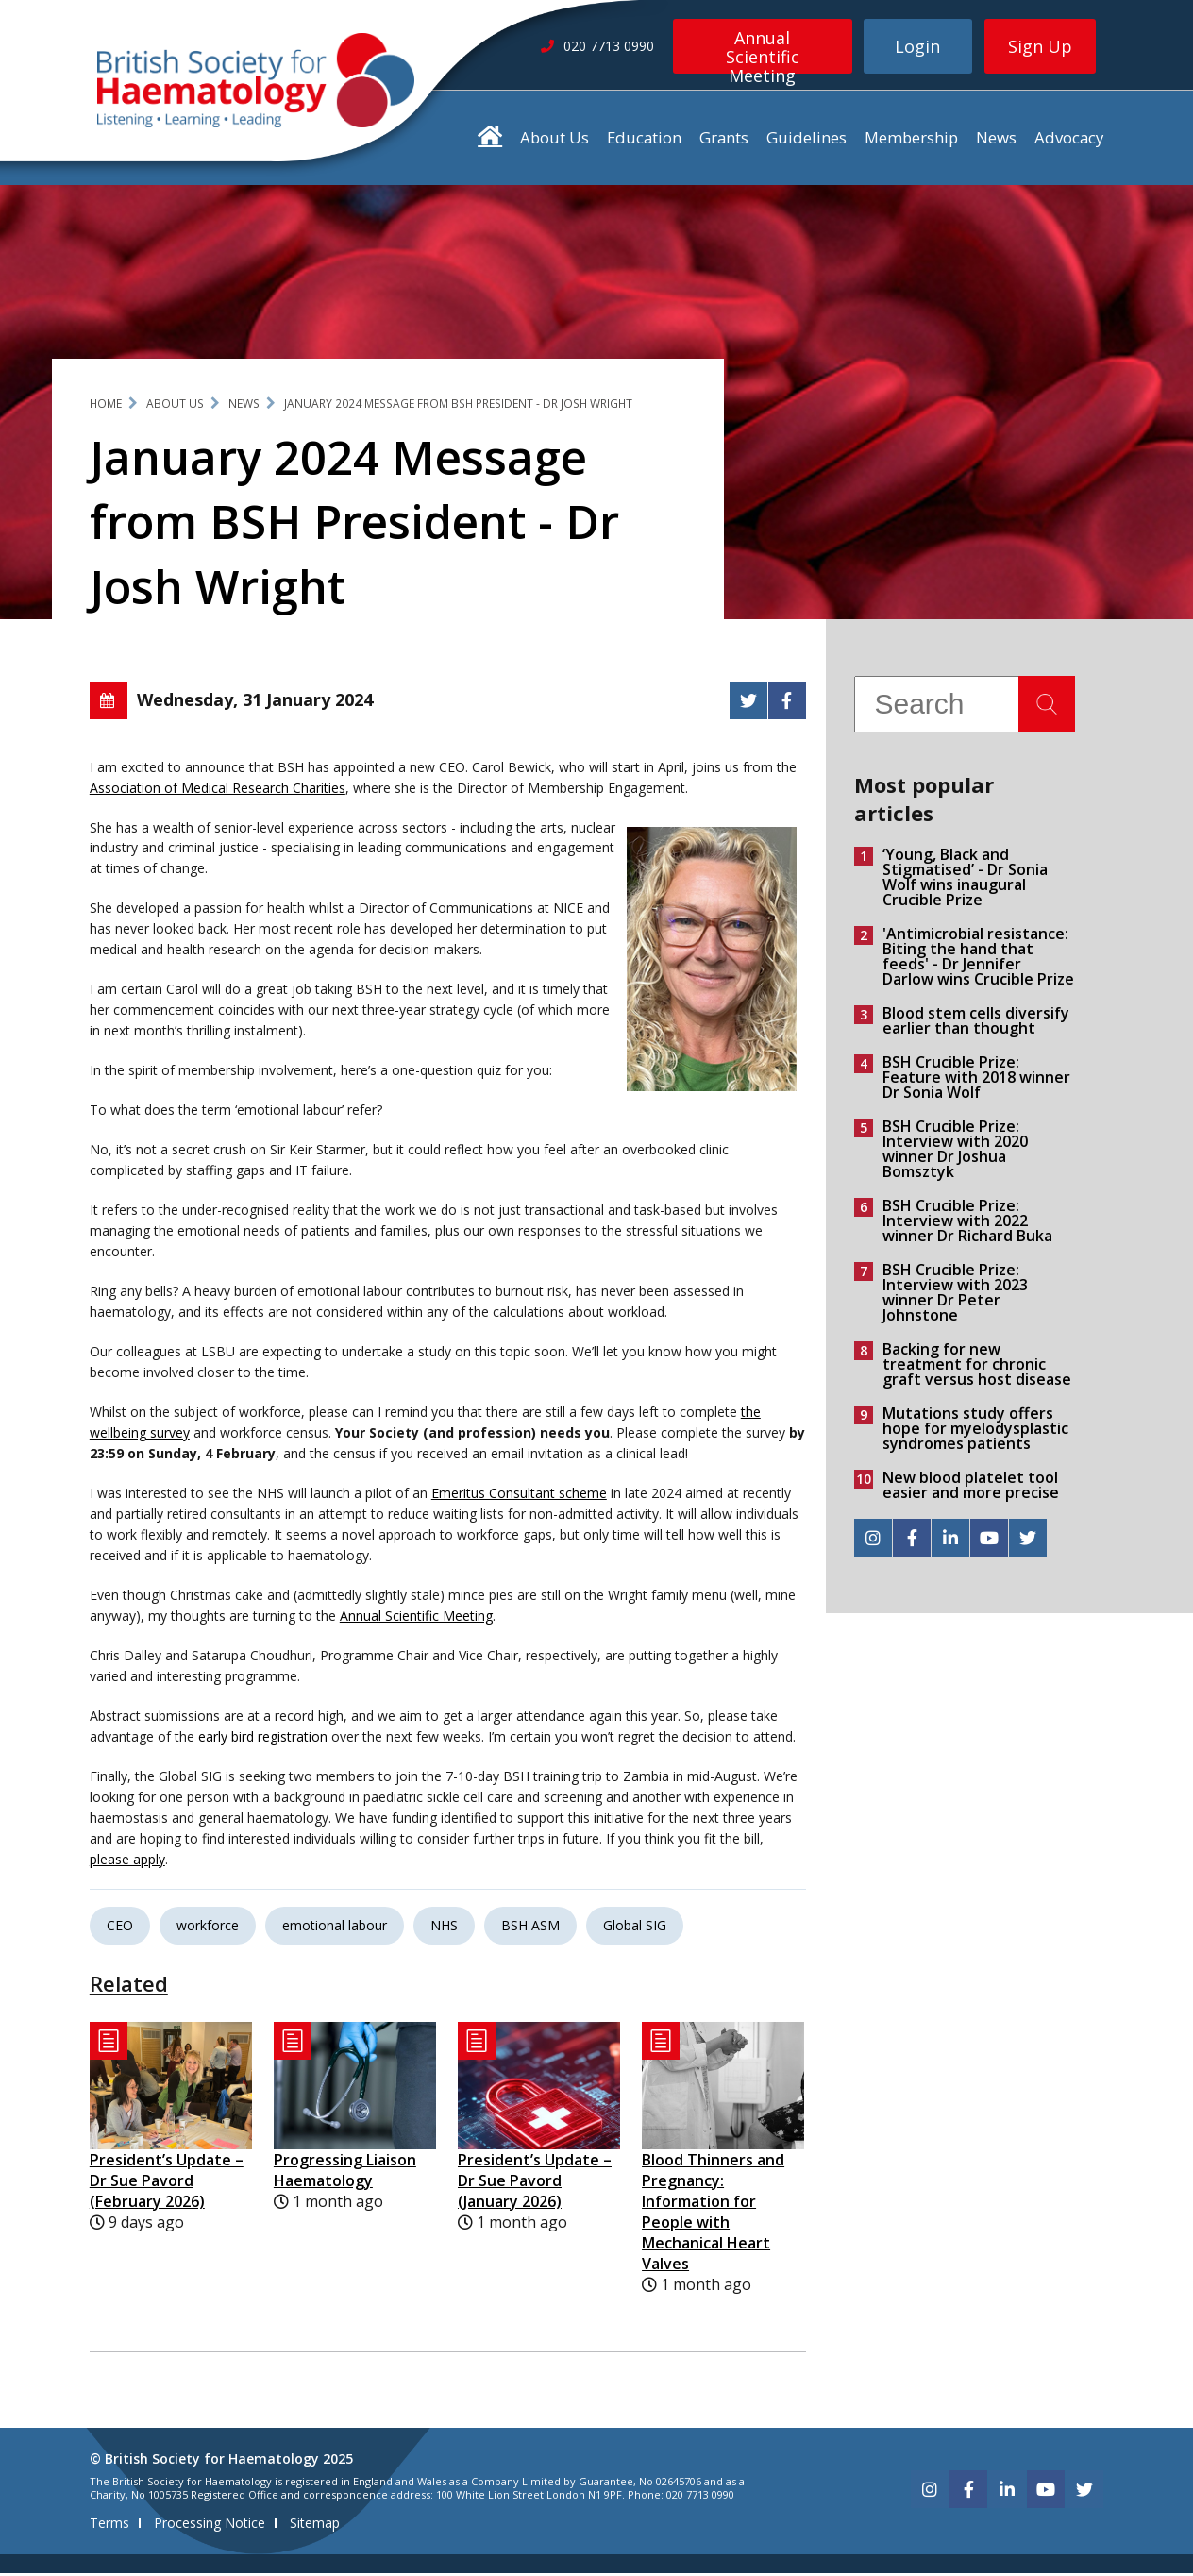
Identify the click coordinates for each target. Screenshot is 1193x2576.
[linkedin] (950, 1541)
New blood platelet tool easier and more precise (970, 1488)
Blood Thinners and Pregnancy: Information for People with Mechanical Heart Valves (713, 2214)
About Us (554, 140)
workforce (207, 1928)
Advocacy (1068, 140)
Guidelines (806, 140)
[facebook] (912, 1541)
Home (106, 406)
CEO (120, 1928)
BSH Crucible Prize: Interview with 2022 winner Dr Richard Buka (967, 1224)
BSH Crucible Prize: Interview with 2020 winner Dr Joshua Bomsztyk (955, 1152)
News (996, 140)
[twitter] (1028, 1541)
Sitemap (315, 2525)
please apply (127, 1862)
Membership (911, 140)
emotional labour (334, 1928)
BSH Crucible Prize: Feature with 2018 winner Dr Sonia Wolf (976, 1080)
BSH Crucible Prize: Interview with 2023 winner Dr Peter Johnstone (955, 1296)
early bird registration (263, 1739)
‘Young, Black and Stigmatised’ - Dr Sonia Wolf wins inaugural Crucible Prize (965, 880)
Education (644, 140)
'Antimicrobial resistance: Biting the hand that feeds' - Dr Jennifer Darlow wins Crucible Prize (978, 960)
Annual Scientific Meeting (762, 50)
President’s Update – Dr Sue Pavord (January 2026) (535, 2183)
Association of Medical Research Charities (217, 791)
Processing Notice (209, 2525)
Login (917, 46)
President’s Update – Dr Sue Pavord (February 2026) (167, 2183)
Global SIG (634, 1928)
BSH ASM (530, 1928)
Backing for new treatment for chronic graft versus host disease (976, 1367)
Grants (723, 140)
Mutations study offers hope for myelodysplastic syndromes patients (975, 1432)
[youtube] (989, 1541)
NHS (444, 1928)
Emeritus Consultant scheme (519, 1497)
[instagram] (873, 1541)
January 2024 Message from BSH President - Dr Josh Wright (458, 406)
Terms (109, 2525)
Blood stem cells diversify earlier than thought (975, 1024)
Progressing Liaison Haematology (345, 2173)
